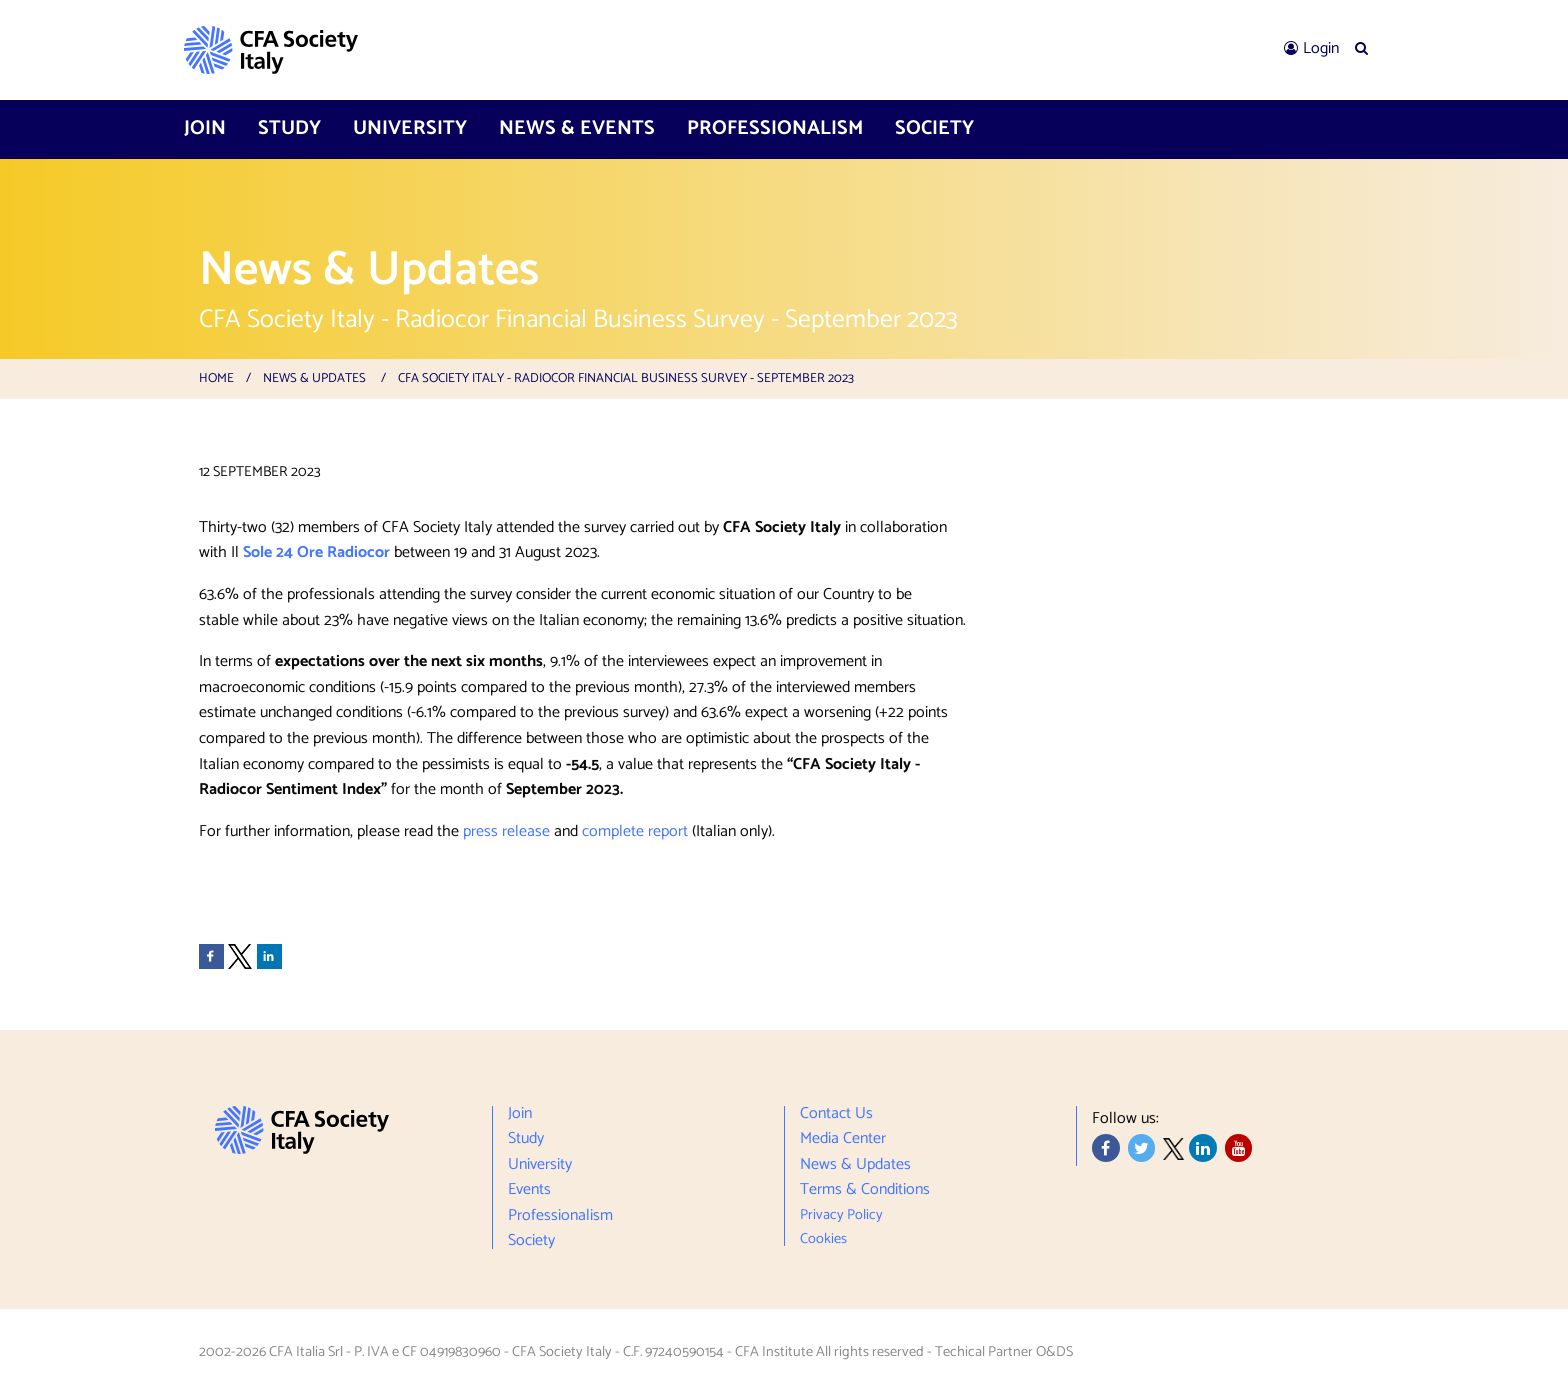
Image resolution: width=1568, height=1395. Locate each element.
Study (289, 128)
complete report (635, 831)
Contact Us (836, 1116)
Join (205, 128)
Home (216, 378)
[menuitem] (1311, 49)
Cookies (823, 1236)
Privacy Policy (841, 1215)
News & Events (577, 128)
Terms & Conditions (865, 1190)
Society (934, 128)
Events (529, 1190)
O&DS (1054, 1352)
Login (1321, 48)
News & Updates (314, 378)
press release (506, 831)
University (410, 128)
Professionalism (775, 128)
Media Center (843, 1139)
